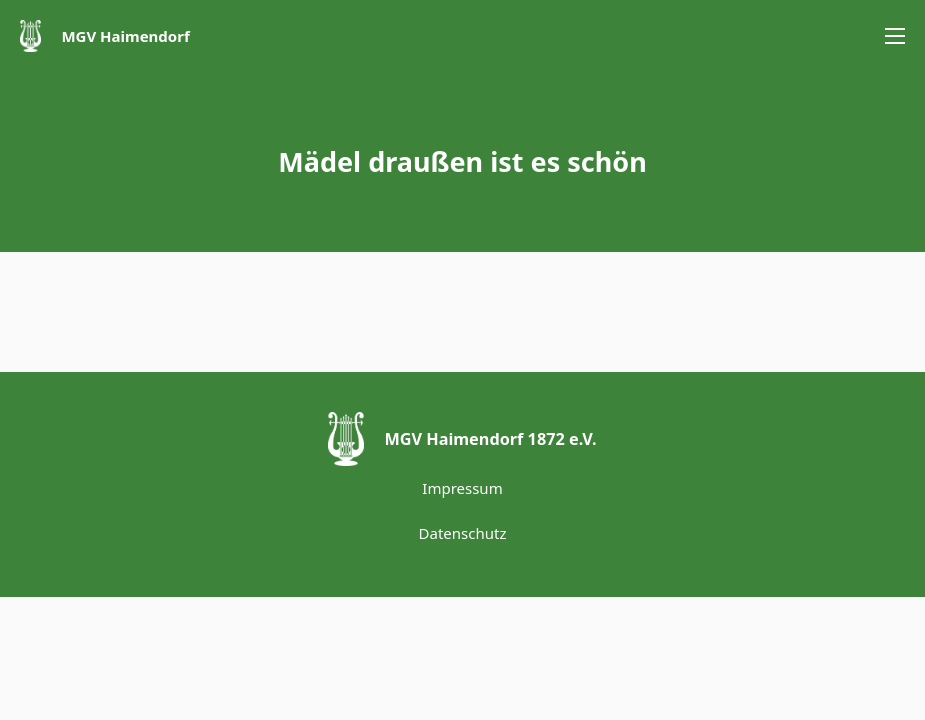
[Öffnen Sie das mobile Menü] (895, 36)
